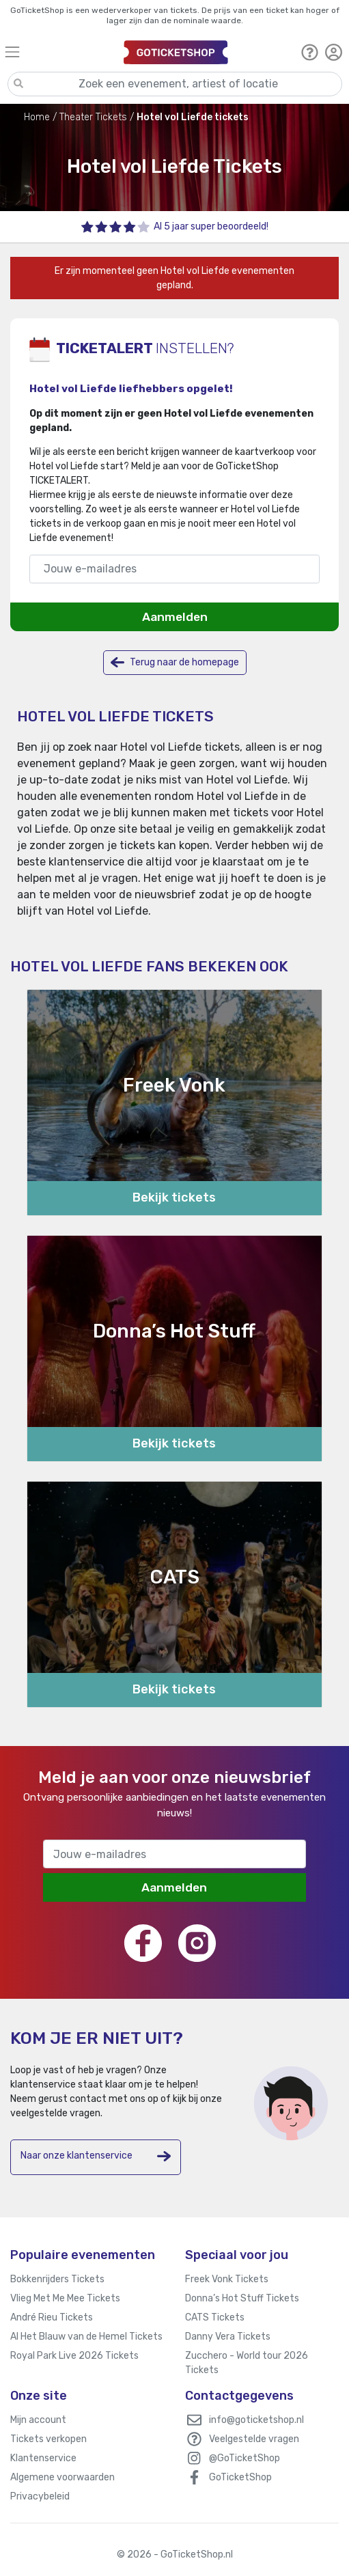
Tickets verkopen (48, 2439)
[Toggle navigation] (58, 51)
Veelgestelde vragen (254, 2439)
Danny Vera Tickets (227, 2336)
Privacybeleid (40, 2496)
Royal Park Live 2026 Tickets (74, 2356)
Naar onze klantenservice (95, 2156)
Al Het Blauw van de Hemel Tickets (86, 2336)
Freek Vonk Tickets (226, 2279)
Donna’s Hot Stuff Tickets (242, 2298)
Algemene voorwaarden (62, 2477)
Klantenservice (43, 2458)
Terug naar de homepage (175, 662)
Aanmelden (175, 617)
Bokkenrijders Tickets (57, 2279)
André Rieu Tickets (51, 2317)
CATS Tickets (215, 2317)
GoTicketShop (240, 2477)
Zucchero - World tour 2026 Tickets (246, 2363)
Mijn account (38, 2420)
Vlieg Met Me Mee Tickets (65, 2298)
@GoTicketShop (244, 2458)
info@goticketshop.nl (256, 2420)
